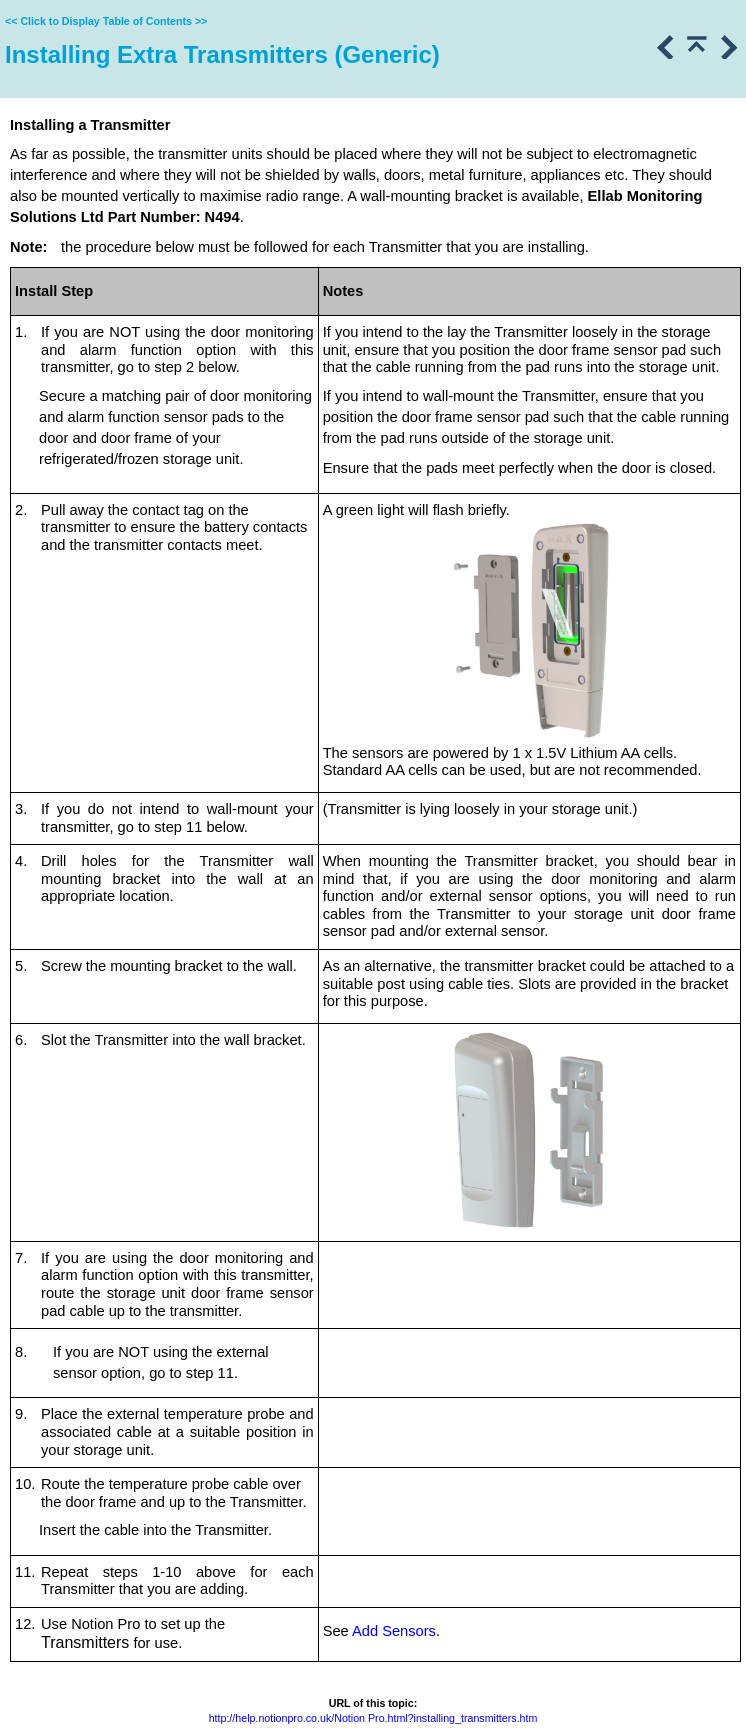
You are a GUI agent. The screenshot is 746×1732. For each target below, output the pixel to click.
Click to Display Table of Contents (106, 21)
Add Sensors (394, 1631)
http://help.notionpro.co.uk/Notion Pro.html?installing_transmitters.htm (373, 1718)
